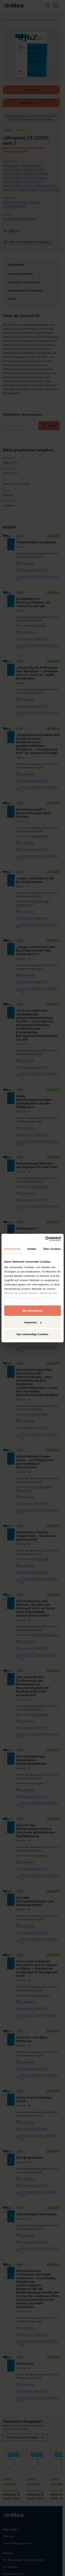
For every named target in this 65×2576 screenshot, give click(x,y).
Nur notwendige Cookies (32, 1334)
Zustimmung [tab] (12, 1248)
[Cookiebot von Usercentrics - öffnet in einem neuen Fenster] (46, 1239)
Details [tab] (31, 1248)
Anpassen (32, 1322)
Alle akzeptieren (32, 1310)
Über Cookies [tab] (52, 1248)
